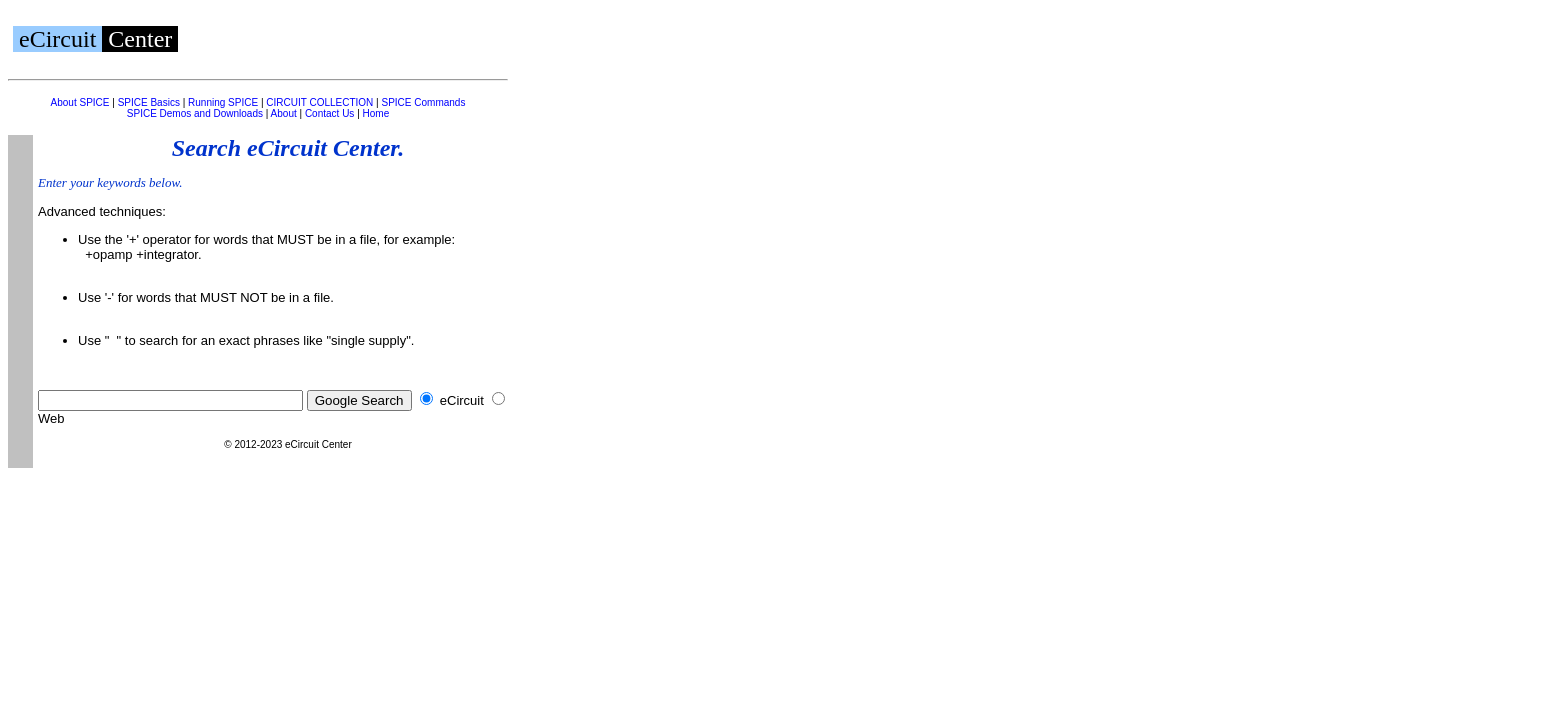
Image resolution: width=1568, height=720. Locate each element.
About (284, 113)
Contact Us (329, 113)
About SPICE (80, 102)
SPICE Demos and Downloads (195, 113)
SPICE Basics (149, 102)
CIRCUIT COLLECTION (319, 102)
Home (376, 113)
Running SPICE (223, 102)
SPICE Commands (423, 102)
